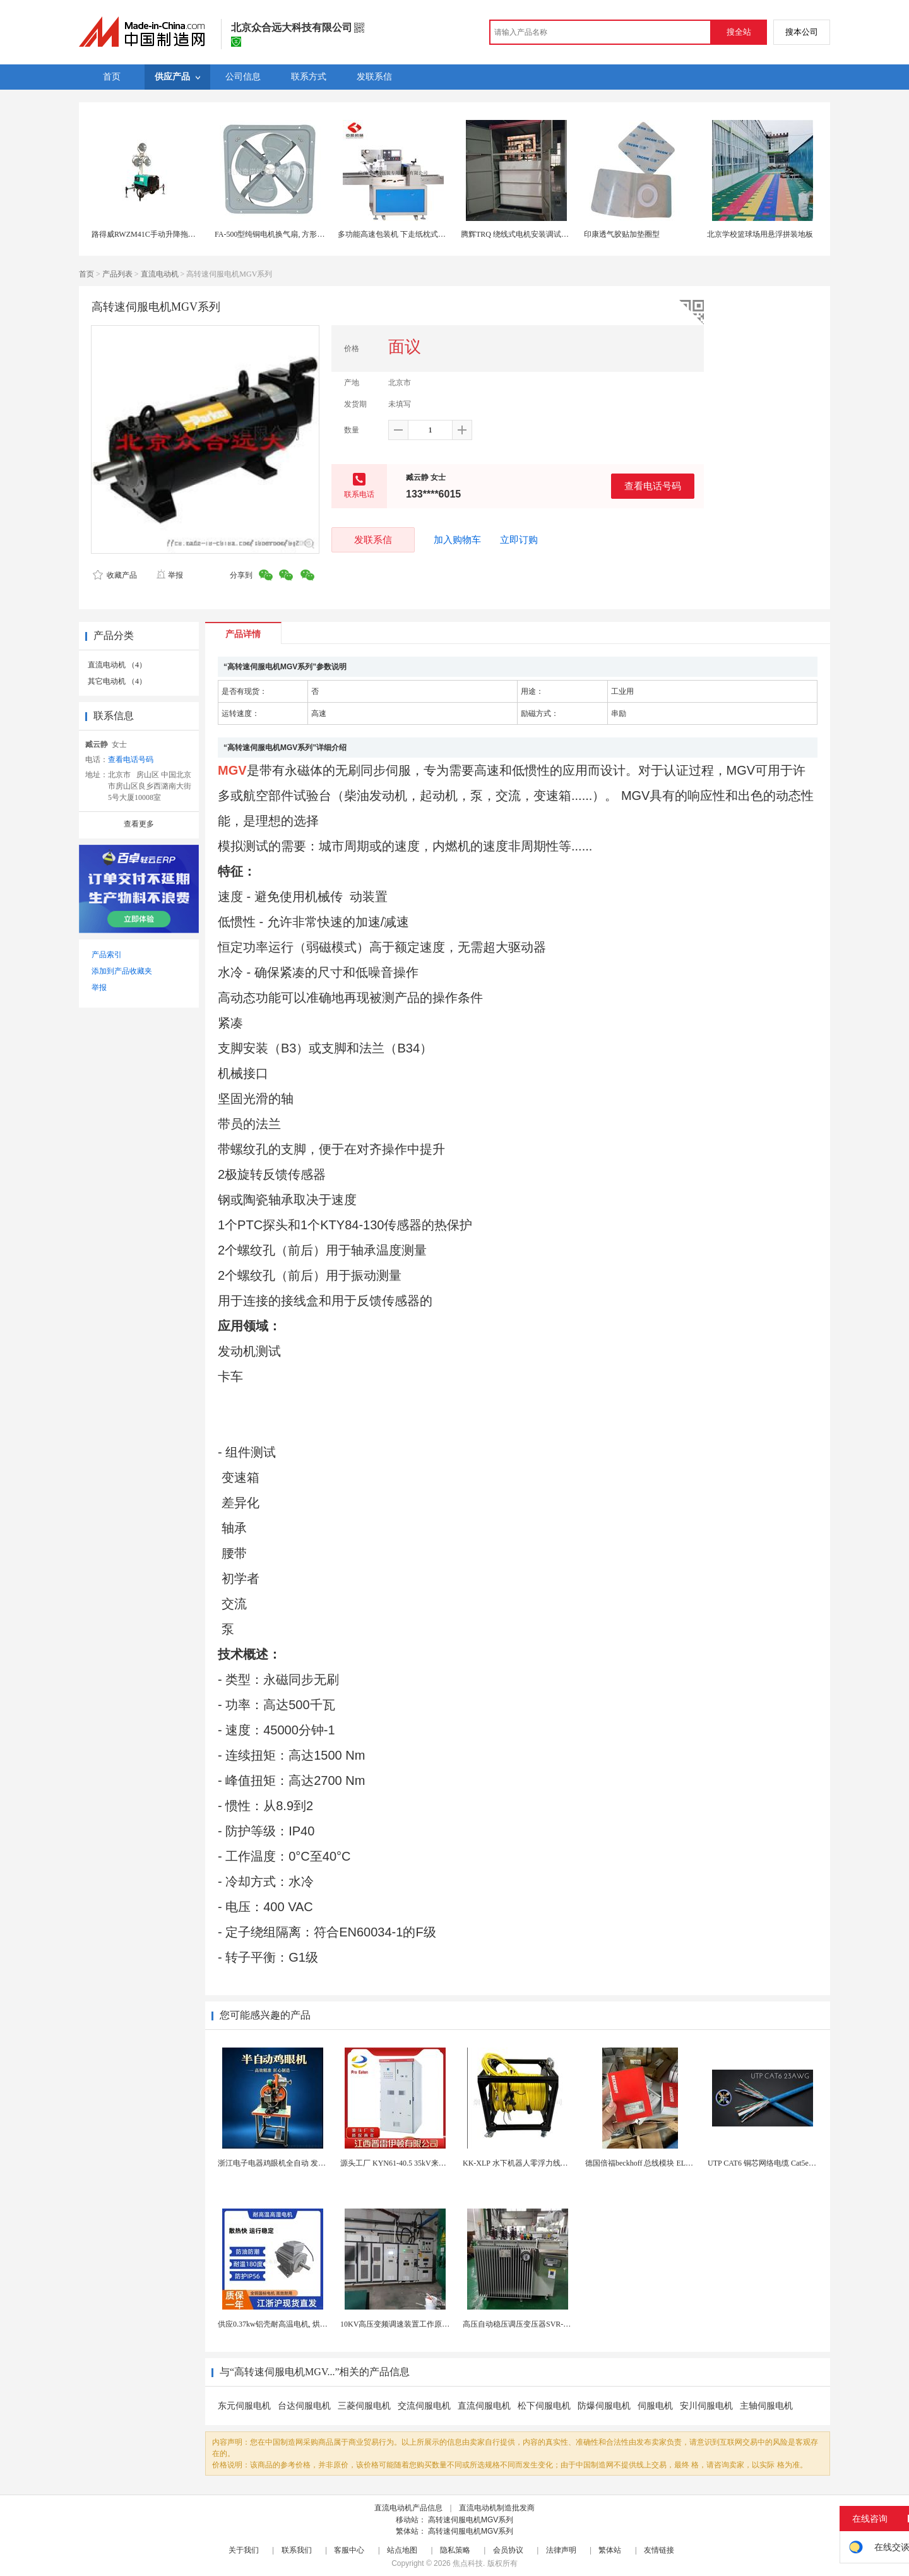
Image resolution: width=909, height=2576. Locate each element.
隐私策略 (455, 2550)
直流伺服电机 (484, 2406)
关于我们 (244, 2550)
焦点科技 (468, 2563)
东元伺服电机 (244, 2406)
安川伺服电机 (706, 2406)
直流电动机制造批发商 (497, 2507)
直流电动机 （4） (117, 664)
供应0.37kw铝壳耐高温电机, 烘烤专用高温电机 (295, 2324)
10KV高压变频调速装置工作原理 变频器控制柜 (418, 2324)
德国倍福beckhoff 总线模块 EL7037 (643, 2163)
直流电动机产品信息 (408, 2507)
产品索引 (107, 954)
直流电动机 (160, 274)
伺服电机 (655, 2406)
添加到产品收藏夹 (122, 971)
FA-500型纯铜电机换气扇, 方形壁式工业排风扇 (292, 234)
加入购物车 (457, 540)
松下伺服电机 (544, 2406)
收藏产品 (115, 575)
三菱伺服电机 (364, 2406)
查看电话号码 (652, 485)
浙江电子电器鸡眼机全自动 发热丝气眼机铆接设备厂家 (309, 2163)
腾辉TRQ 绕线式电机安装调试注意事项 (526, 234)
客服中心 (349, 2550)
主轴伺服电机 (766, 2406)
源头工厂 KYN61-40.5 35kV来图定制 (400, 2163)
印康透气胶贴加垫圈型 (622, 234)
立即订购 (519, 540)
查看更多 (139, 824)
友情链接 (659, 2550)
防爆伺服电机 (604, 2406)
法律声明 (561, 2550)
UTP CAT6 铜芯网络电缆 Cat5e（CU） (771, 2163)
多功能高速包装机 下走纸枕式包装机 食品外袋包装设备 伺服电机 (447, 234)
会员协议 (508, 2550)
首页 (86, 274)
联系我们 (297, 2550)
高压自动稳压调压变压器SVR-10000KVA (530, 2324)
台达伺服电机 (304, 2406)
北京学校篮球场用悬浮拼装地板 (760, 234)
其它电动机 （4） (117, 681)
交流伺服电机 (424, 2406)
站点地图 (402, 2550)
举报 (169, 575)
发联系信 (373, 539)
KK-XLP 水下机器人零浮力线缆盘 (519, 2163)
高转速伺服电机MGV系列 (470, 2519)
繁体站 (609, 2550)
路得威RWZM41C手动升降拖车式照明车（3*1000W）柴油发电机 (200, 234)
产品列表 (117, 274)
